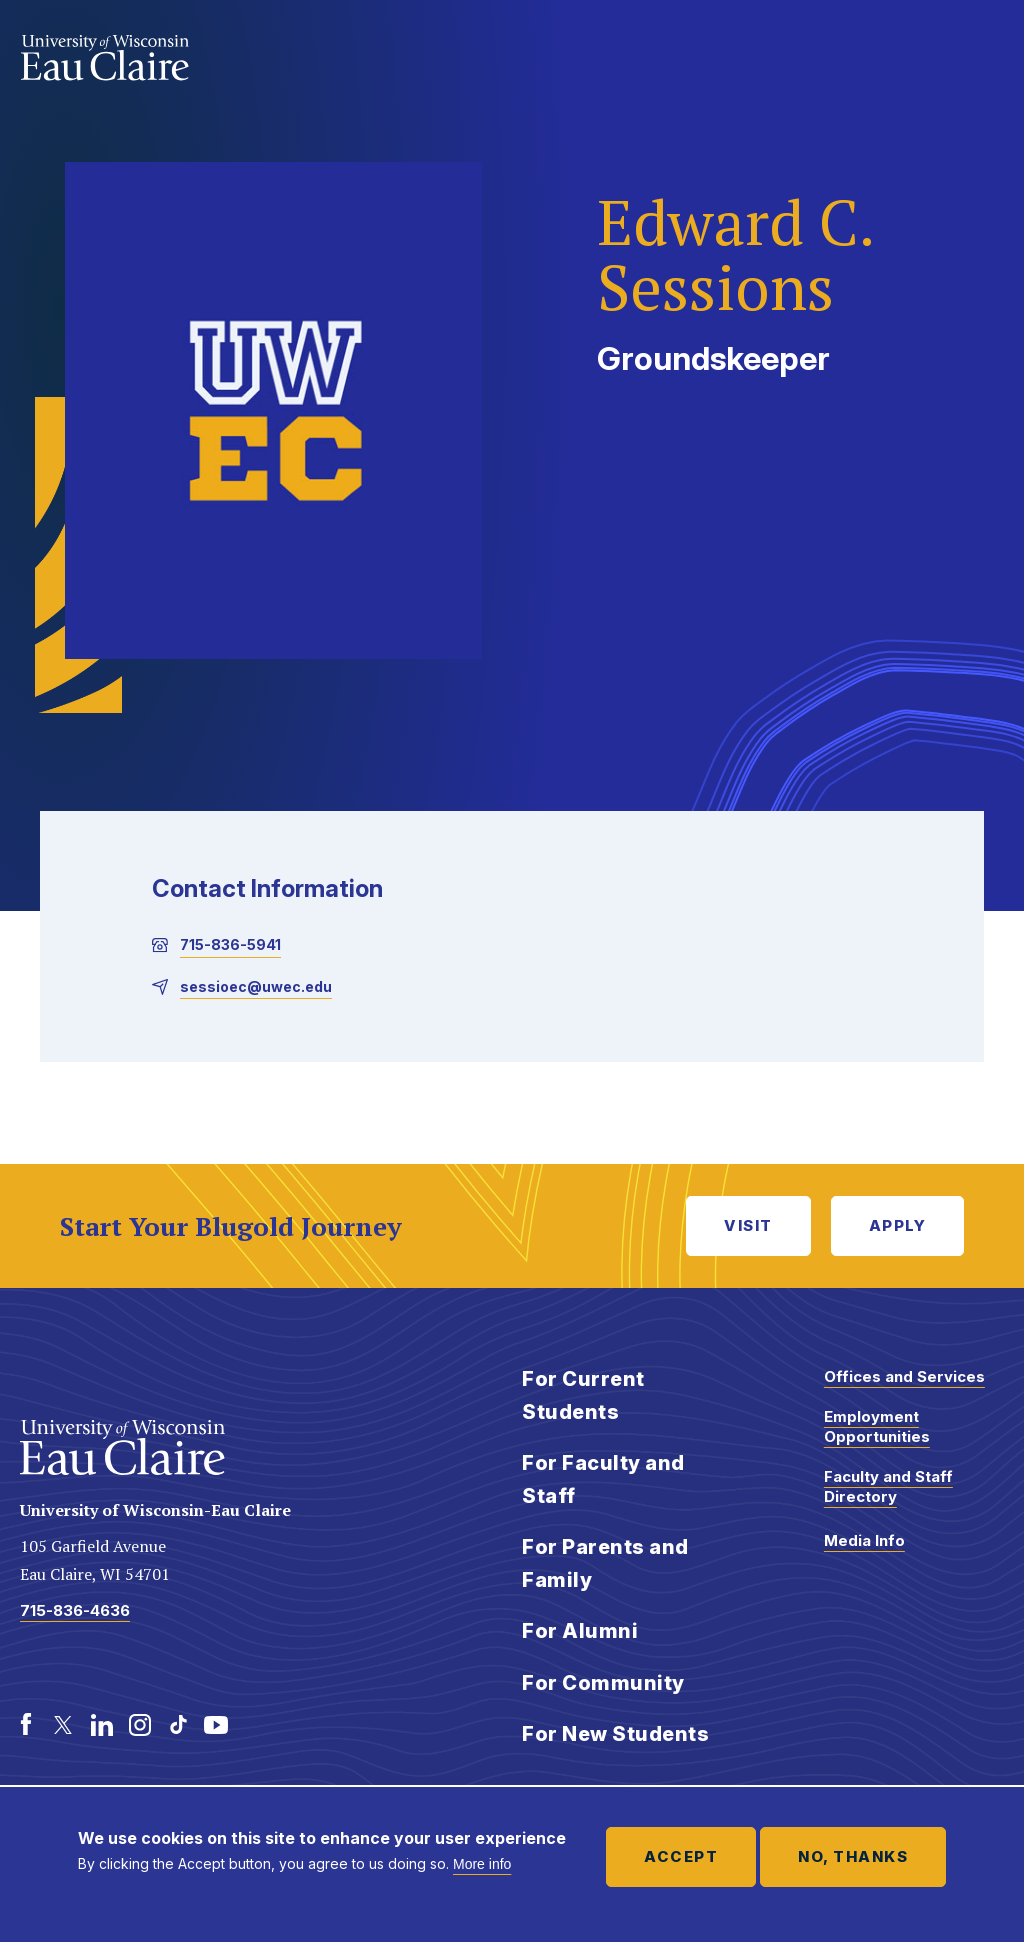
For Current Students (583, 1395)
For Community (603, 1683)
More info (482, 1864)
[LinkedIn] (102, 1725)
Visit (748, 1225)
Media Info (864, 1540)
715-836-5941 (230, 944)
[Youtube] (216, 1725)
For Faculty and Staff (603, 1479)
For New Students (615, 1734)
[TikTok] (178, 1725)
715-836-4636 (75, 1610)
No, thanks (853, 1856)
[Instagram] (140, 1725)
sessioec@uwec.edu (256, 986)
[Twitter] (64, 1725)
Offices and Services (904, 1376)
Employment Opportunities (877, 1426)
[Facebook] (26, 1725)
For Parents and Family (605, 1563)
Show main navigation (984, 54)
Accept (681, 1856)
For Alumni (580, 1631)
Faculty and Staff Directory (888, 1486)
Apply (898, 1225)
